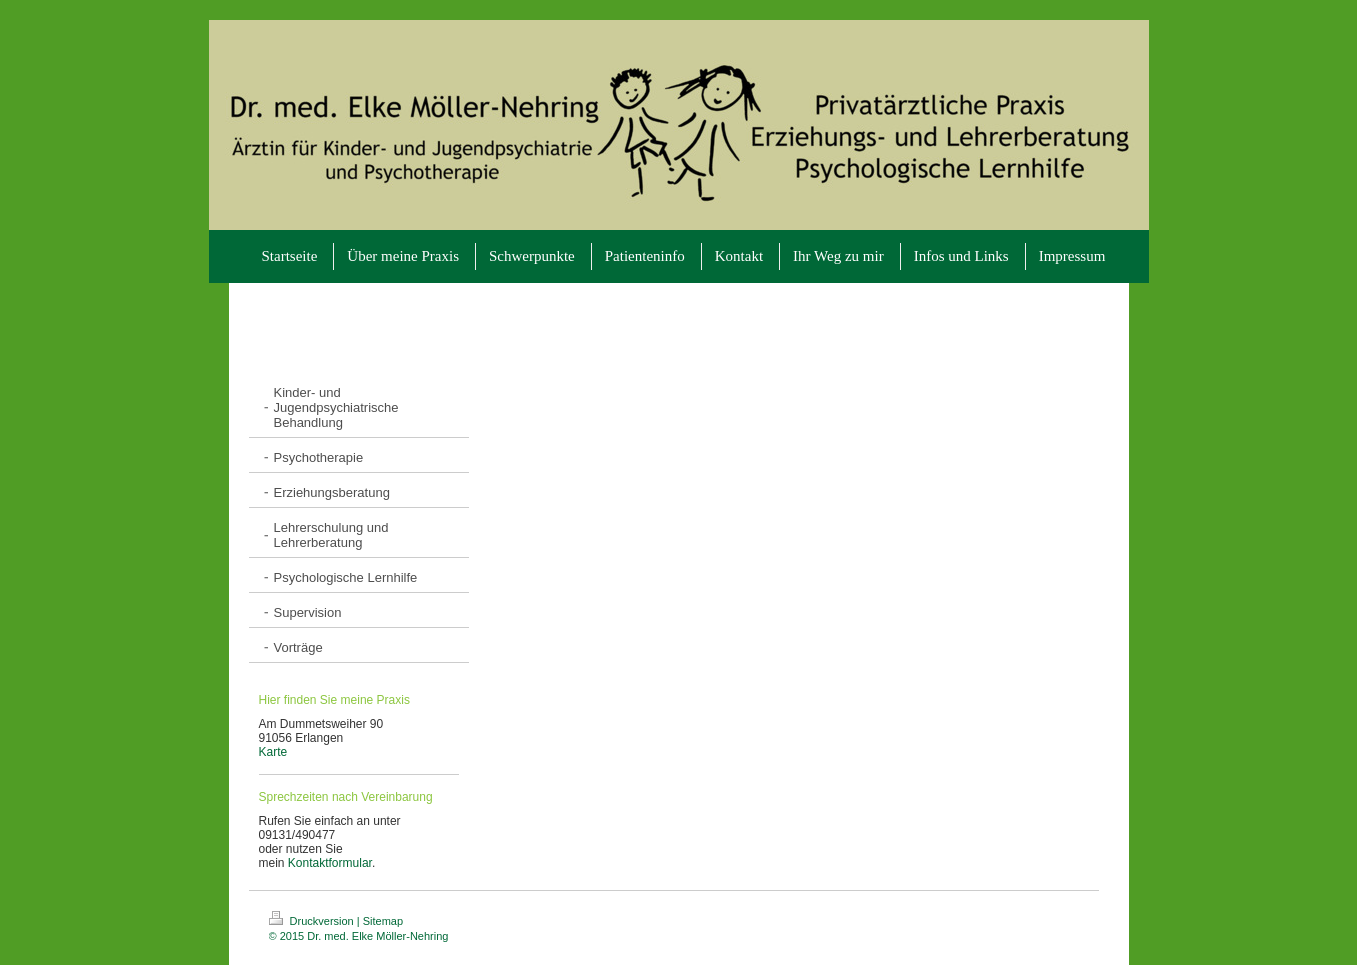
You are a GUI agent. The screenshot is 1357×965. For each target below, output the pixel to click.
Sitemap (383, 921)
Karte (273, 752)
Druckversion (313, 921)
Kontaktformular (330, 863)
